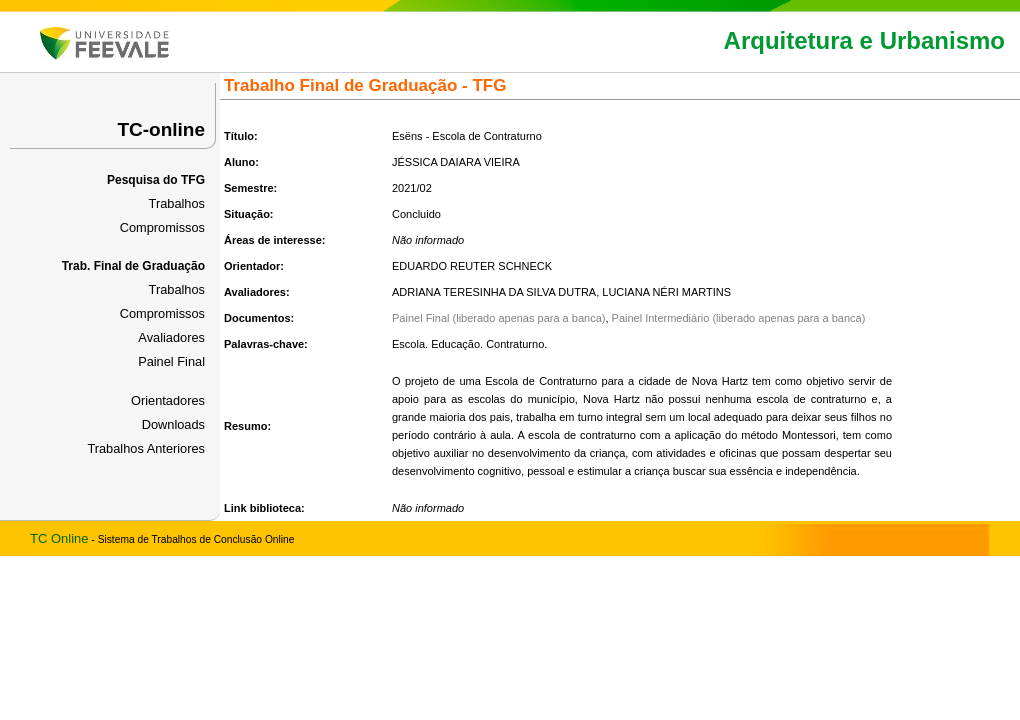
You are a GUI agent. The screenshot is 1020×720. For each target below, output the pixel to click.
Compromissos (162, 227)
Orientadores (168, 400)
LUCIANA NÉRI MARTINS (666, 292)
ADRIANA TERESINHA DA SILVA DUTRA (494, 292)
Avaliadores (171, 337)
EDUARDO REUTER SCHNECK (472, 266)
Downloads (173, 424)
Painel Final (171, 361)
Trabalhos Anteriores (146, 448)
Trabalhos (177, 203)
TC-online (161, 129)
